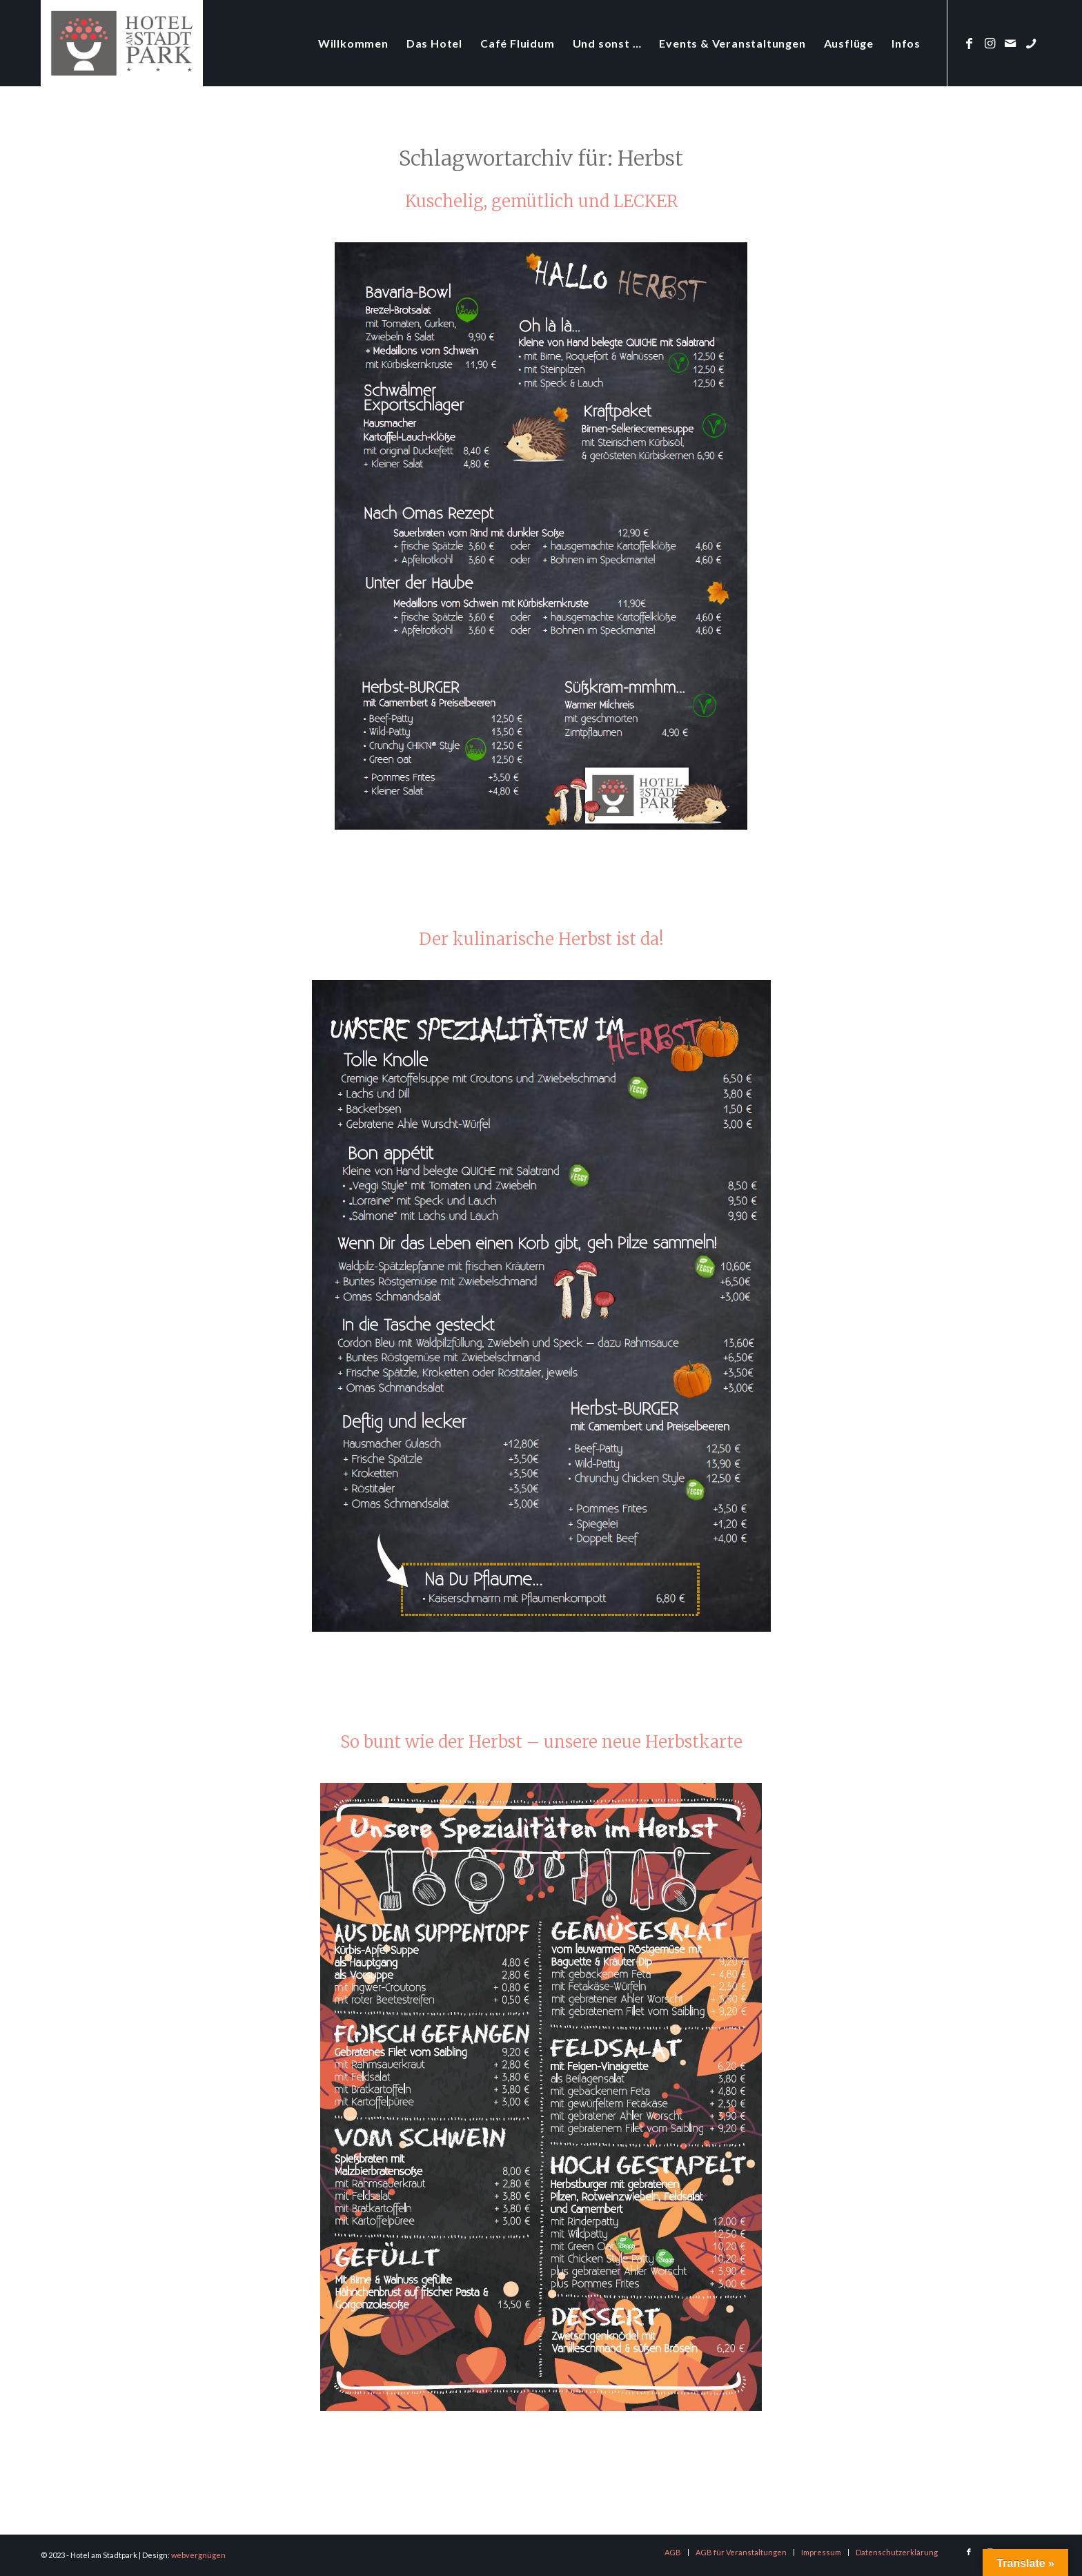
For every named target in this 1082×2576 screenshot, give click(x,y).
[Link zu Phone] (1031, 42)
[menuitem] (353, 43)
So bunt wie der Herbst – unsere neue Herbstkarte (541, 1742)
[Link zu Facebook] (968, 42)
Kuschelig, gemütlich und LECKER (541, 201)
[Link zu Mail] (1010, 42)
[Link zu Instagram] (989, 42)
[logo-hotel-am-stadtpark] (122, 43)
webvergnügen (198, 2554)
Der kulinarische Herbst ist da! (541, 939)
